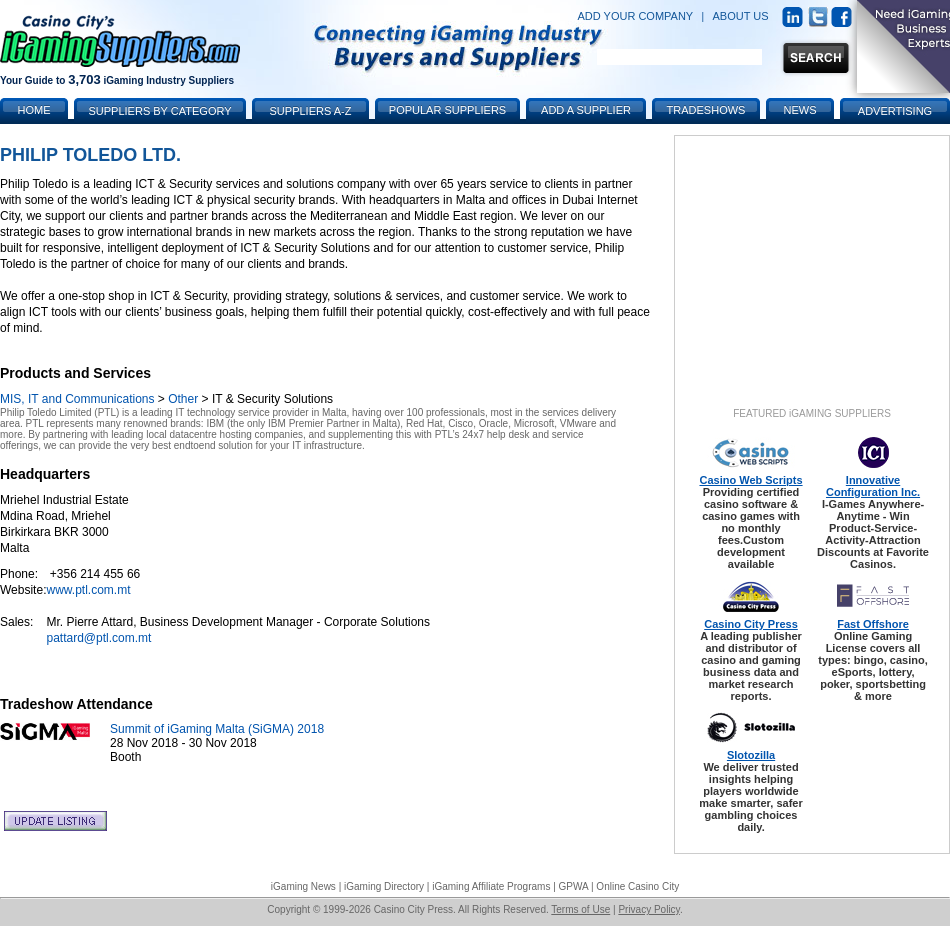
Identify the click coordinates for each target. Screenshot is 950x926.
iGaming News (303, 886)
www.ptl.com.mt (88, 590)
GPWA (574, 886)
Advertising (895, 111)
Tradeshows (706, 110)
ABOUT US (741, 16)
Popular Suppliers (447, 110)
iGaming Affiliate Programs (491, 886)
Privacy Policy (649, 909)
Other (183, 399)
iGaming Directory (384, 886)
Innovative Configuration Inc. (873, 486)
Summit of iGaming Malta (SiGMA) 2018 (217, 729)
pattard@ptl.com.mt (98, 638)
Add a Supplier (586, 110)
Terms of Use (580, 909)
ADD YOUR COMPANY (635, 16)
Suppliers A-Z (311, 111)
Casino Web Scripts (750, 480)
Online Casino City (637, 886)
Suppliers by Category (159, 111)
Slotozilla (751, 755)
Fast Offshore (873, 624)
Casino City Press (751, 624)
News (800, 110)
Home (34, 110)
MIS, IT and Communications (77, 399)
